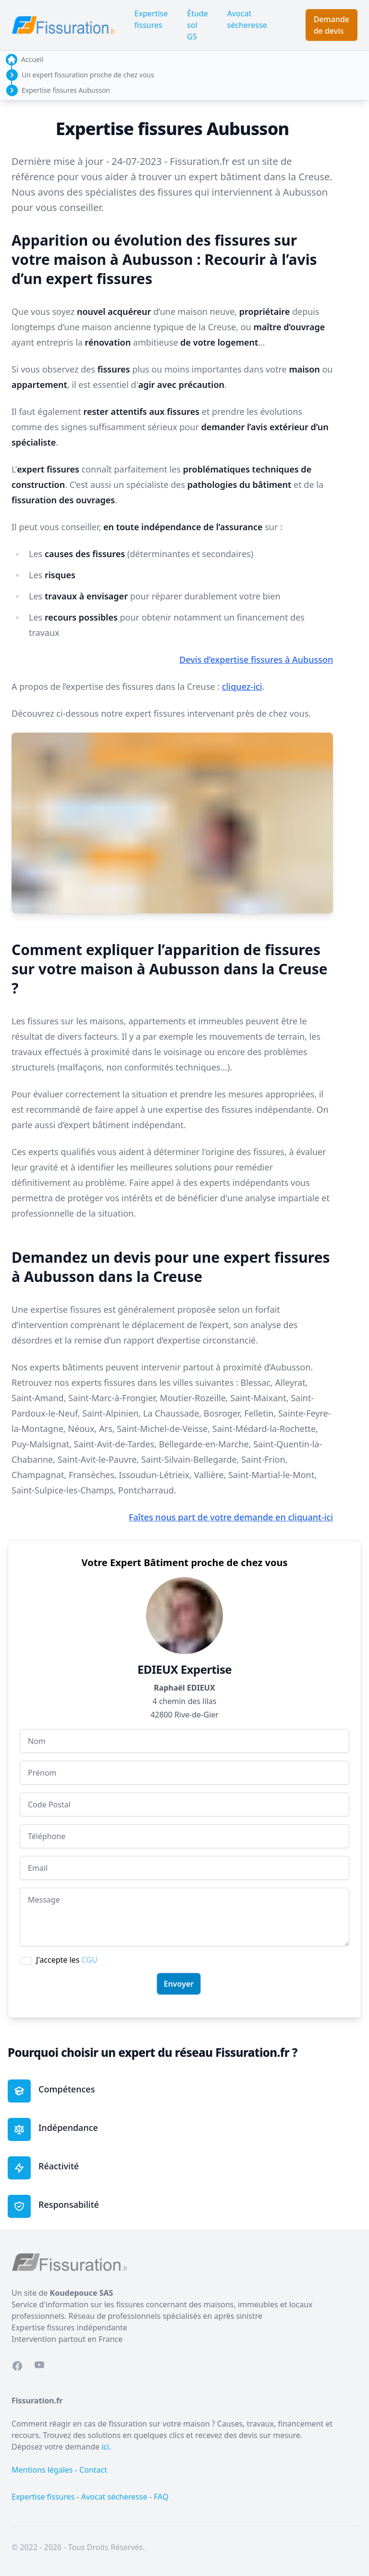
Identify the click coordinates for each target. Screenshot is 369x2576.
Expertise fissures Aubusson (66, 90)
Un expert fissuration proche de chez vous (88, 74)
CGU (89, 1959)
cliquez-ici (242, 686)
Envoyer (179, 1984)
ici (105, 2446)
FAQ (161, 2496)
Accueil (32, 59)
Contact (93, 2469)
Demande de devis (331, 25)
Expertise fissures (151, 19)
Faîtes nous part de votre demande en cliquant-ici (231, 1517)
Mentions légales (42, 2469)
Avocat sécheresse (247, 19)
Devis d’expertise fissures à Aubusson (256, 659)
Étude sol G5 (197, 25)
